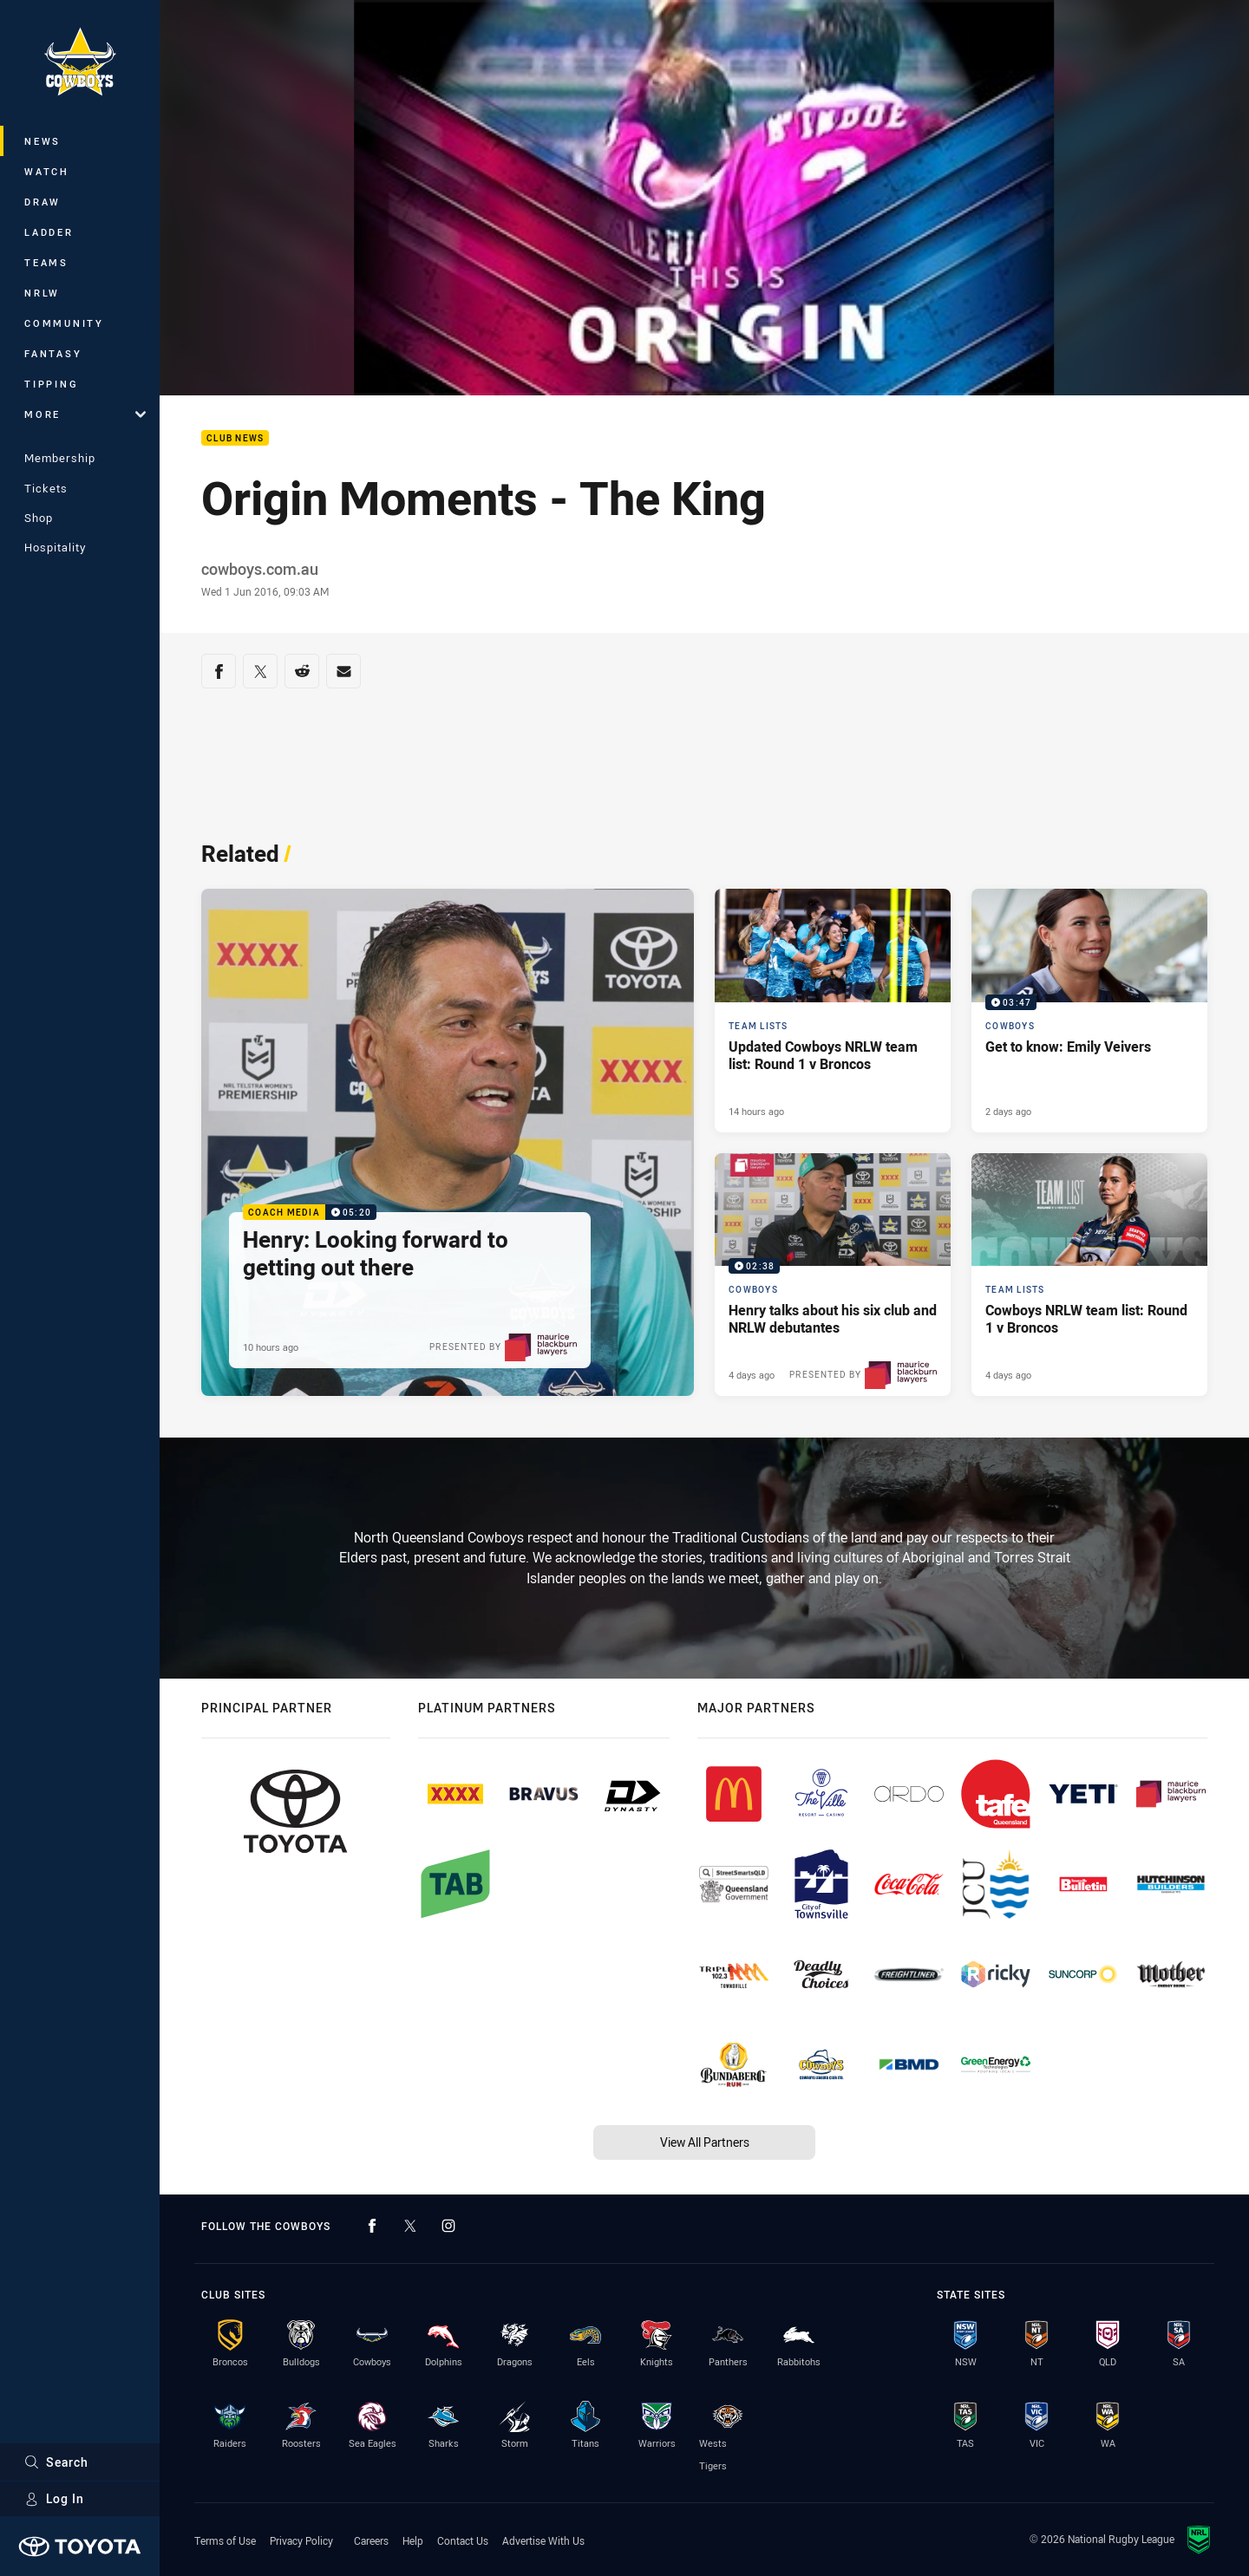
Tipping (51, 383)
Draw (42, 201)
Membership (59, 458)
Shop (38, 517)
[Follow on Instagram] (448, 2225)
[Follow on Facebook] (372, 2225)
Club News (235, 438)
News (42, 140)
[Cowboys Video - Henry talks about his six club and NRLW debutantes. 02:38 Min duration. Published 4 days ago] (833, 1275)
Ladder (49, 231)
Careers (371, 2540)
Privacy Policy (301, 2540)
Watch (46, 171)
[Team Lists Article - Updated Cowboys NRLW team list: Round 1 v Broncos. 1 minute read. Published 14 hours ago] (833, 1010)
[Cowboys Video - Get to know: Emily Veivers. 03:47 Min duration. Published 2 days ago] (1089, 1010)
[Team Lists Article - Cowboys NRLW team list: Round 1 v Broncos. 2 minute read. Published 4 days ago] (1089, 1275)
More (85, 414)
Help (412, 2540)
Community (64, 322)
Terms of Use (225, 2540)
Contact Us (462, 2540)
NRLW (42, 292)
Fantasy (53, 353)
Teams (46, 262)
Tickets (46, 488)
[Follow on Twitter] (410, 2225)
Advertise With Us (543, 2540)
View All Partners (704, 2142)
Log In (54, 2498)
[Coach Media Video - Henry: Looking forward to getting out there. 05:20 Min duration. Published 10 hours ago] (447, 1143)
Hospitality (55, 547)
